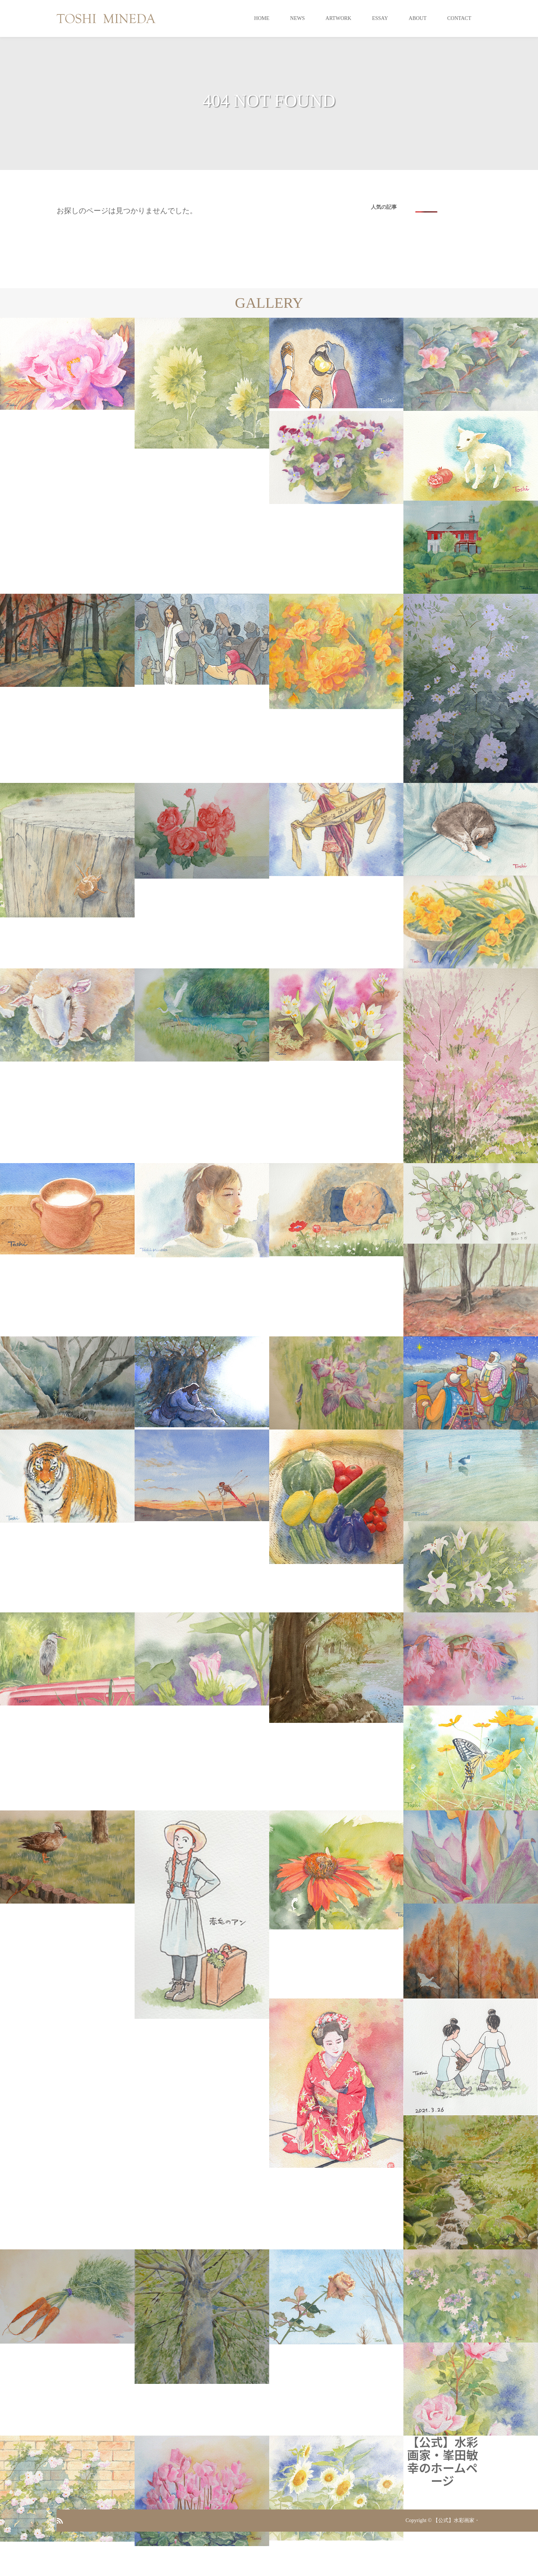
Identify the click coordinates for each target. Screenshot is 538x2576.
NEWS (297, 18)
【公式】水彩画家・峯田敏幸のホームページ (442, 2461)
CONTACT (459, 18)
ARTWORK (338, 18)
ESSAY (380, 18)
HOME (261, 18)
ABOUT (417, 18)
